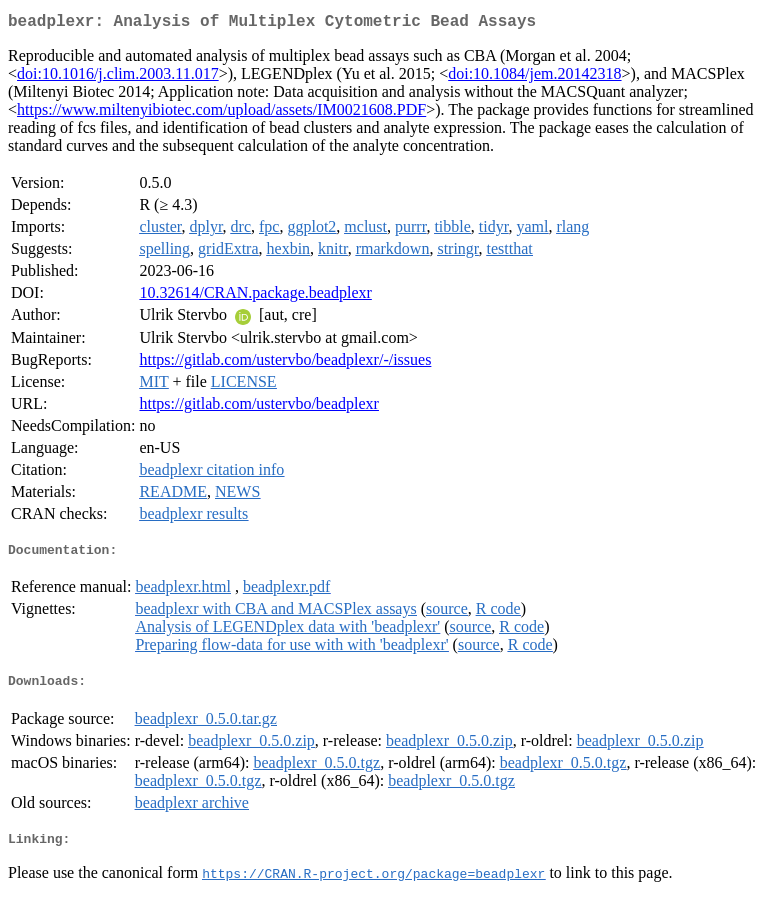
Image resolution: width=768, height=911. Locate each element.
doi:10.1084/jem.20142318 (534, 77)
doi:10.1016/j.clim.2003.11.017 (118, 77)
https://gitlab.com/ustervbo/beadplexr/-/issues (285, 363)
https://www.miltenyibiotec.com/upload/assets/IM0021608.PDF (221, 113)
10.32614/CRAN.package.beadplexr (255, 296)
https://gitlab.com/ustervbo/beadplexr (259, 407)
